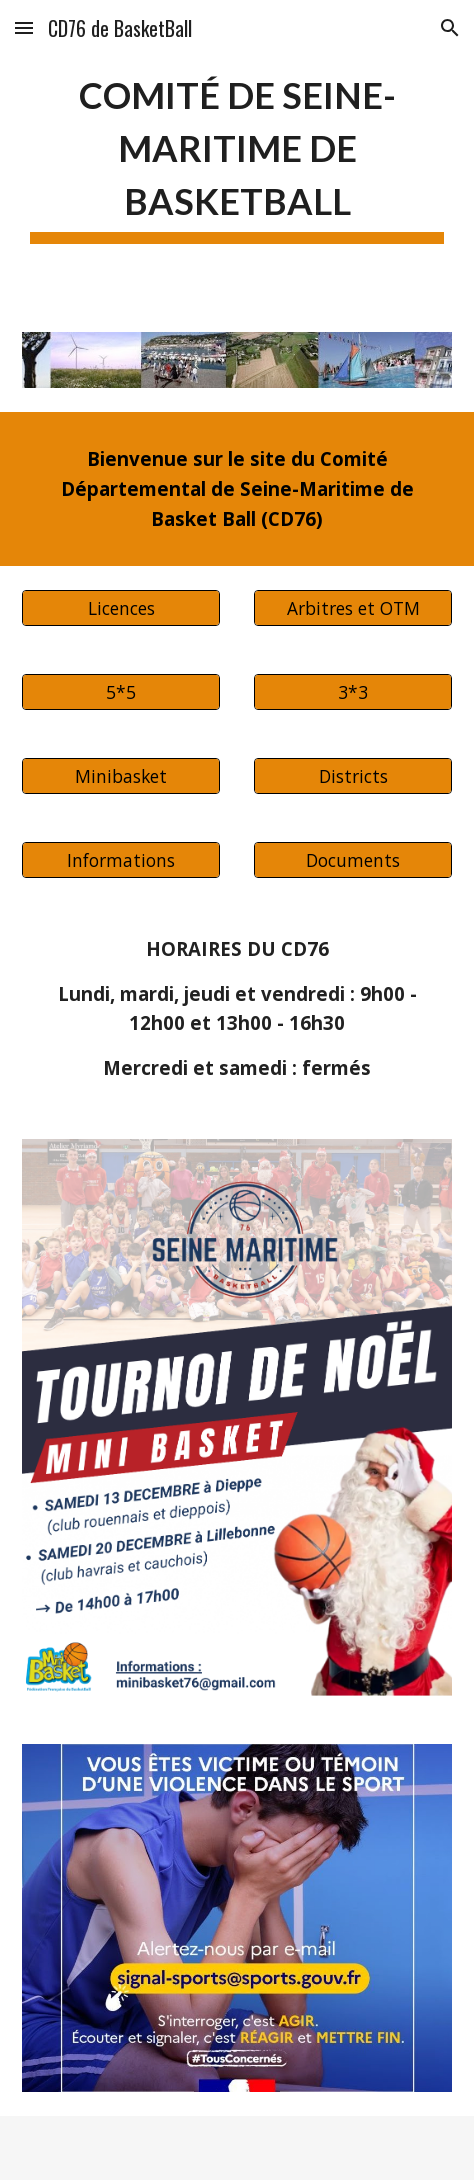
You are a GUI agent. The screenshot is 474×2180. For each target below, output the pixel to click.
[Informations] (120, 859)
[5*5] (120, 691)
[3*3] (352, 691)
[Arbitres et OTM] (352, 607)
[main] (236, 154)
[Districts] (352, 775)
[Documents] (352, 859)
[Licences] (120, 607)
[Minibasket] (120, 775)
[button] (24, 27)
